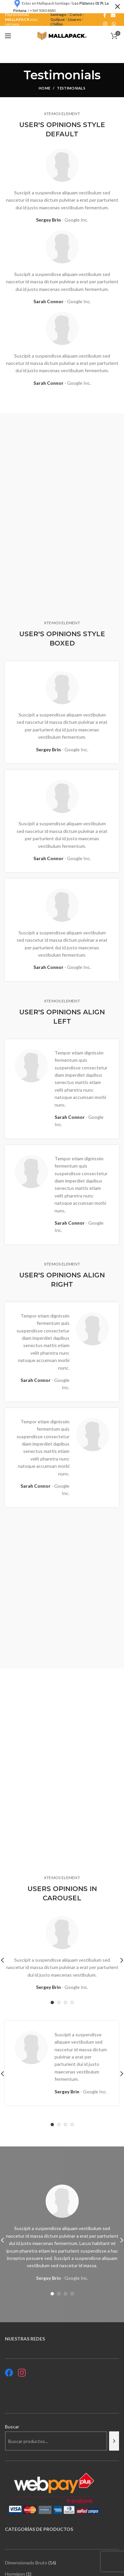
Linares (74, 19)
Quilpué (57, 19)
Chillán (56, 24)
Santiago (58, 14)
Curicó (75, 14)
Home (44, 88)
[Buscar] (114, 2441)
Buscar (12, 2426)
